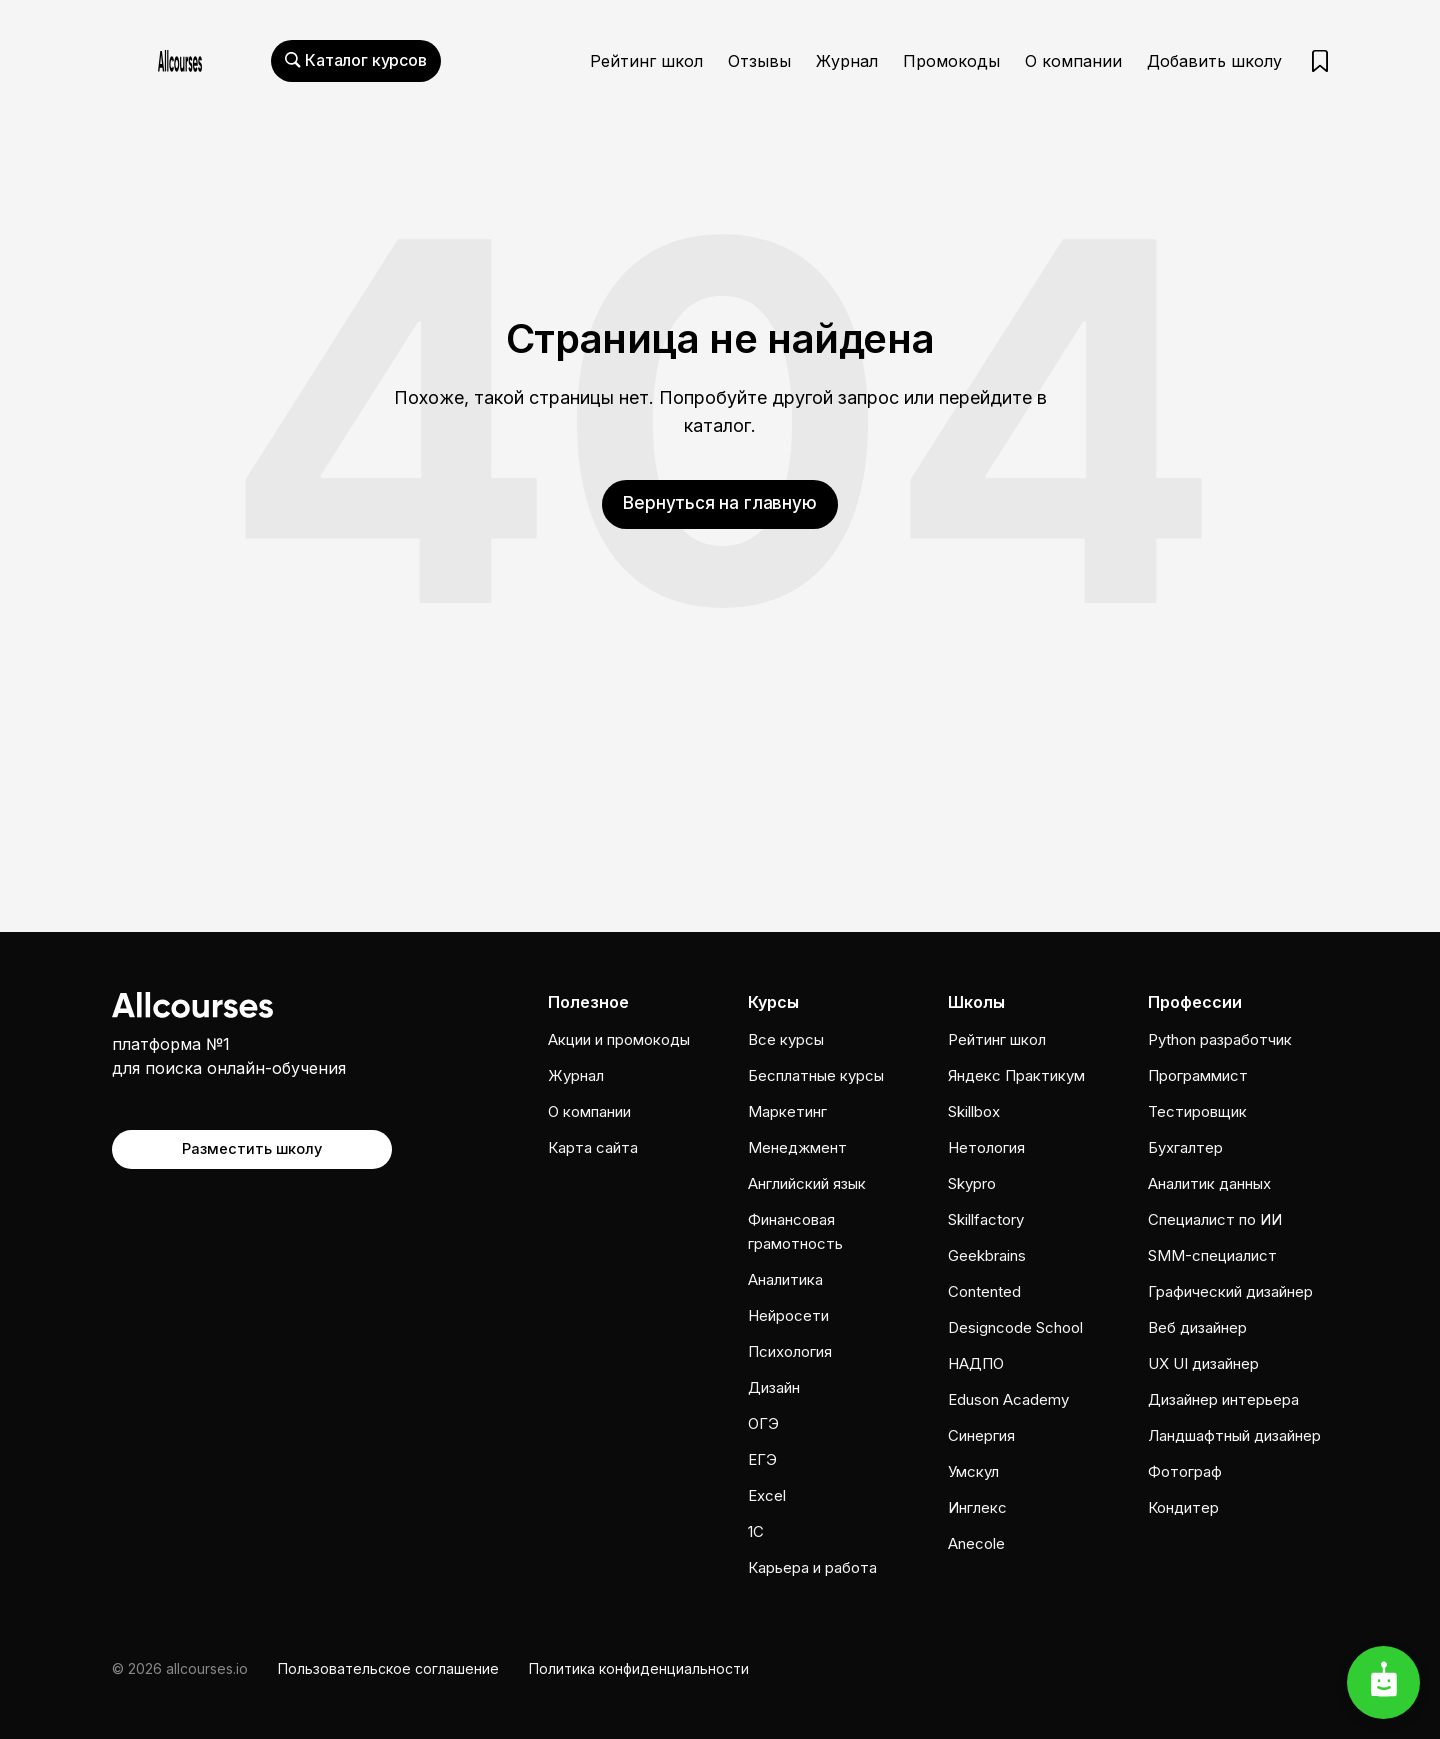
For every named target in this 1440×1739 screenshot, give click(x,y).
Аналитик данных (1209, 1183)
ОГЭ (763, 1423)
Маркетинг (787, 1111)
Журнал (847, 61)
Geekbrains (987, 1255)
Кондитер (1183, 1507)
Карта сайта (593, 1147)
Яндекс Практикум (1016, 1075)
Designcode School (1015, 1327)
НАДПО (976, 1363)
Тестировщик (1197, 1111)
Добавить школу (1214, 61)
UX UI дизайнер (1203, 1363)
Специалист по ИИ (1215, 1219)
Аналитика (785, 1279)
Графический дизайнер (1230, 1291)
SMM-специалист (1212, 1255)
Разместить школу (252, 1147)
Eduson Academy (1008, 1399)
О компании (1073, 61)
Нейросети (788, 1315)
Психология (790, 1351)
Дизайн (774, 1387)
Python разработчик (1220, 1039)
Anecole (976, 1543)
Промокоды (951, 61)
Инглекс (977, 1507)
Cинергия (981, 1435)
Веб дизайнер (1197, 1327)
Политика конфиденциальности (639, 1668)
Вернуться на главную (720, 502)
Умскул (973, 1471)
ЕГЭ (762, 1459)
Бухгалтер (1185, 1147)
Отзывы (759, 61)
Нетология (986, 1147)
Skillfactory (986, 1219)
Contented (984, 1291)
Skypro (972, 1183)
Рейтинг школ (646, 61)
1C (756, 1531)
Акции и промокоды (619, 1039)
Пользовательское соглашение (388, 1668)
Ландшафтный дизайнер (1234, 1435)
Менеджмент (797, 1147)
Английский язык (807, 1183)
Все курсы (786, 1039)
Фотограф (1185, 1471)
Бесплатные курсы (816, 1075)
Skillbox (974, 1111)
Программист (1198, 1075)
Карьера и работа (812, 1567)
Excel (767, 1495)
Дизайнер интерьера (1223, 1399)
